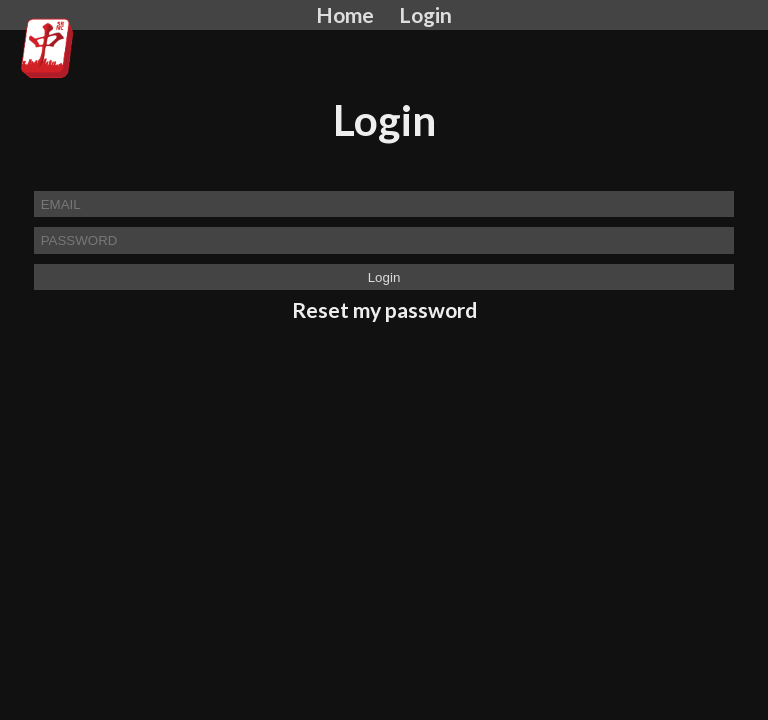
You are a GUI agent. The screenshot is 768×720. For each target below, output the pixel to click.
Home (345, 15)
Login (425, 15)
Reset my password (384, 310)
